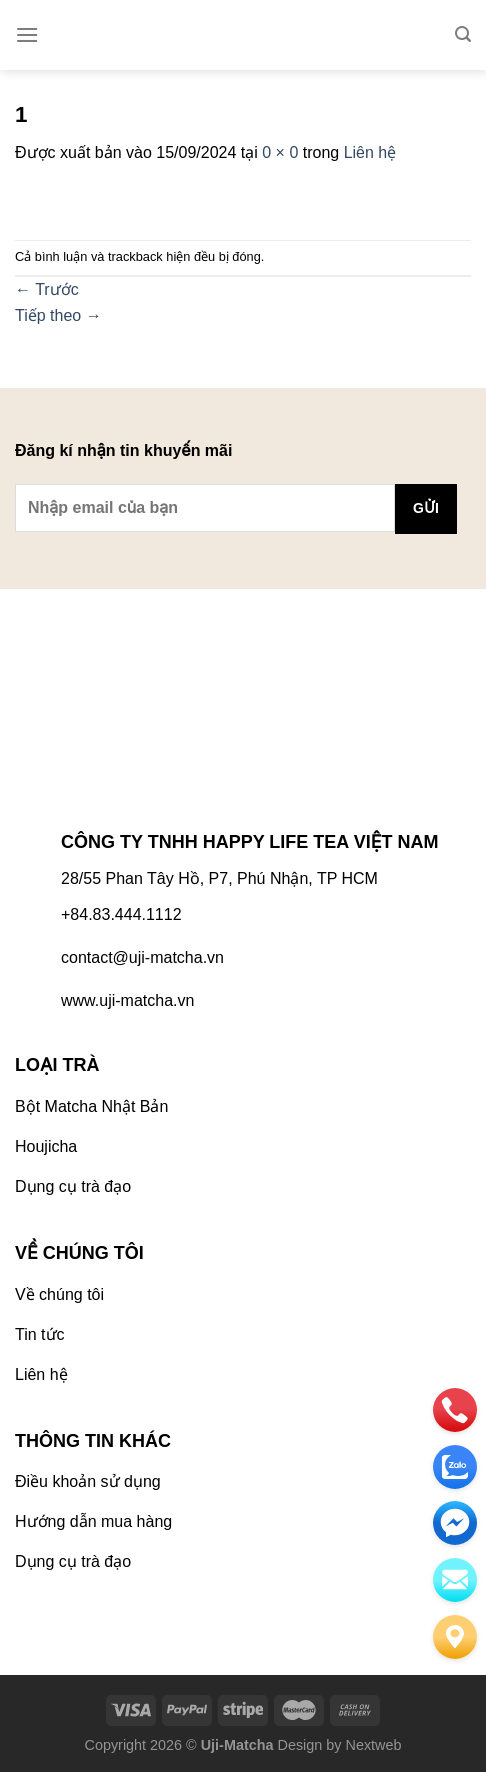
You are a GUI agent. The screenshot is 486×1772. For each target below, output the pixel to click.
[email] (455, 1523)
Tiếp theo (58, 315)
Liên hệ (370, 152)
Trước (47, 289)
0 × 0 (280, 152)
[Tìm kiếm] (463, 34)
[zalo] (455, 1467)
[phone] (455, 1410)
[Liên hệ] (455, 1637)
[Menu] (27, 34)
